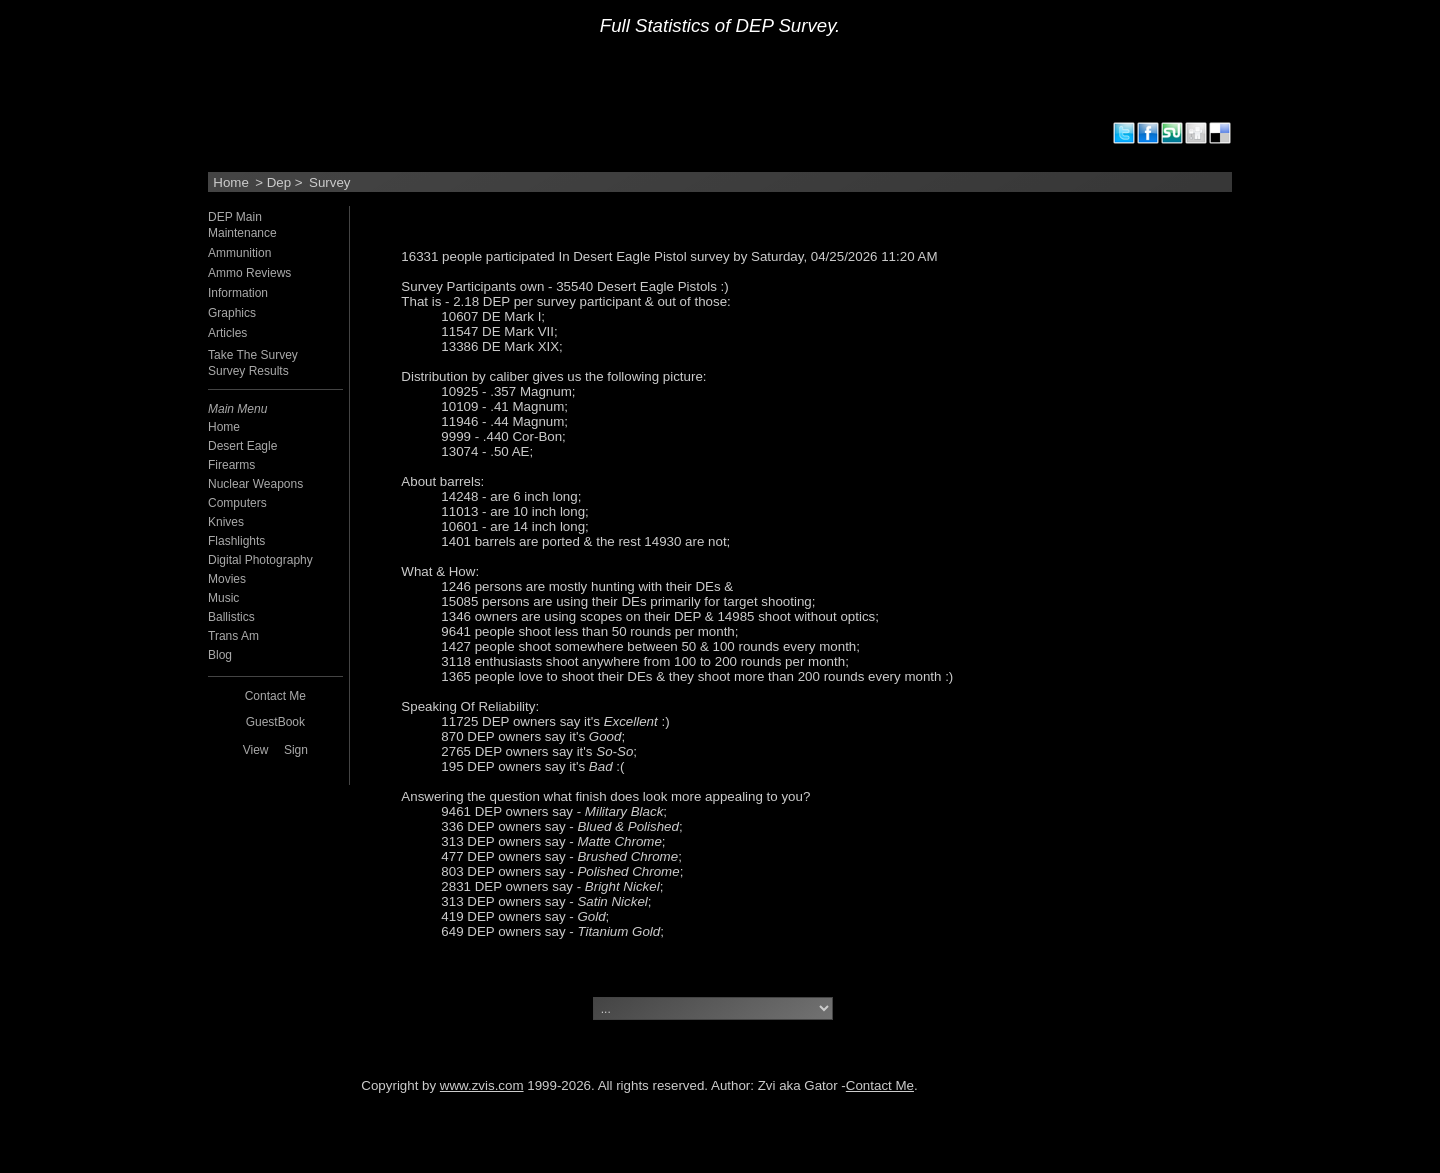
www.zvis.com (482, 1085)
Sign (296, 750)
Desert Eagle (242, 446)
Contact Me (880, 1085)
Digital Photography (260, 560)
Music (223, 598)
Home (231, 182)
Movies (227, 579)
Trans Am (233, 636)
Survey (329, 182)
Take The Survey (253, 355)
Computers (237, 503)
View (256, 750)
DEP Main (235, 217)
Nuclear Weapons (255, 484)
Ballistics (231, 617)
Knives (226, 522)
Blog (220, 655)
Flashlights (236, 541)
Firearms (231, 465)
